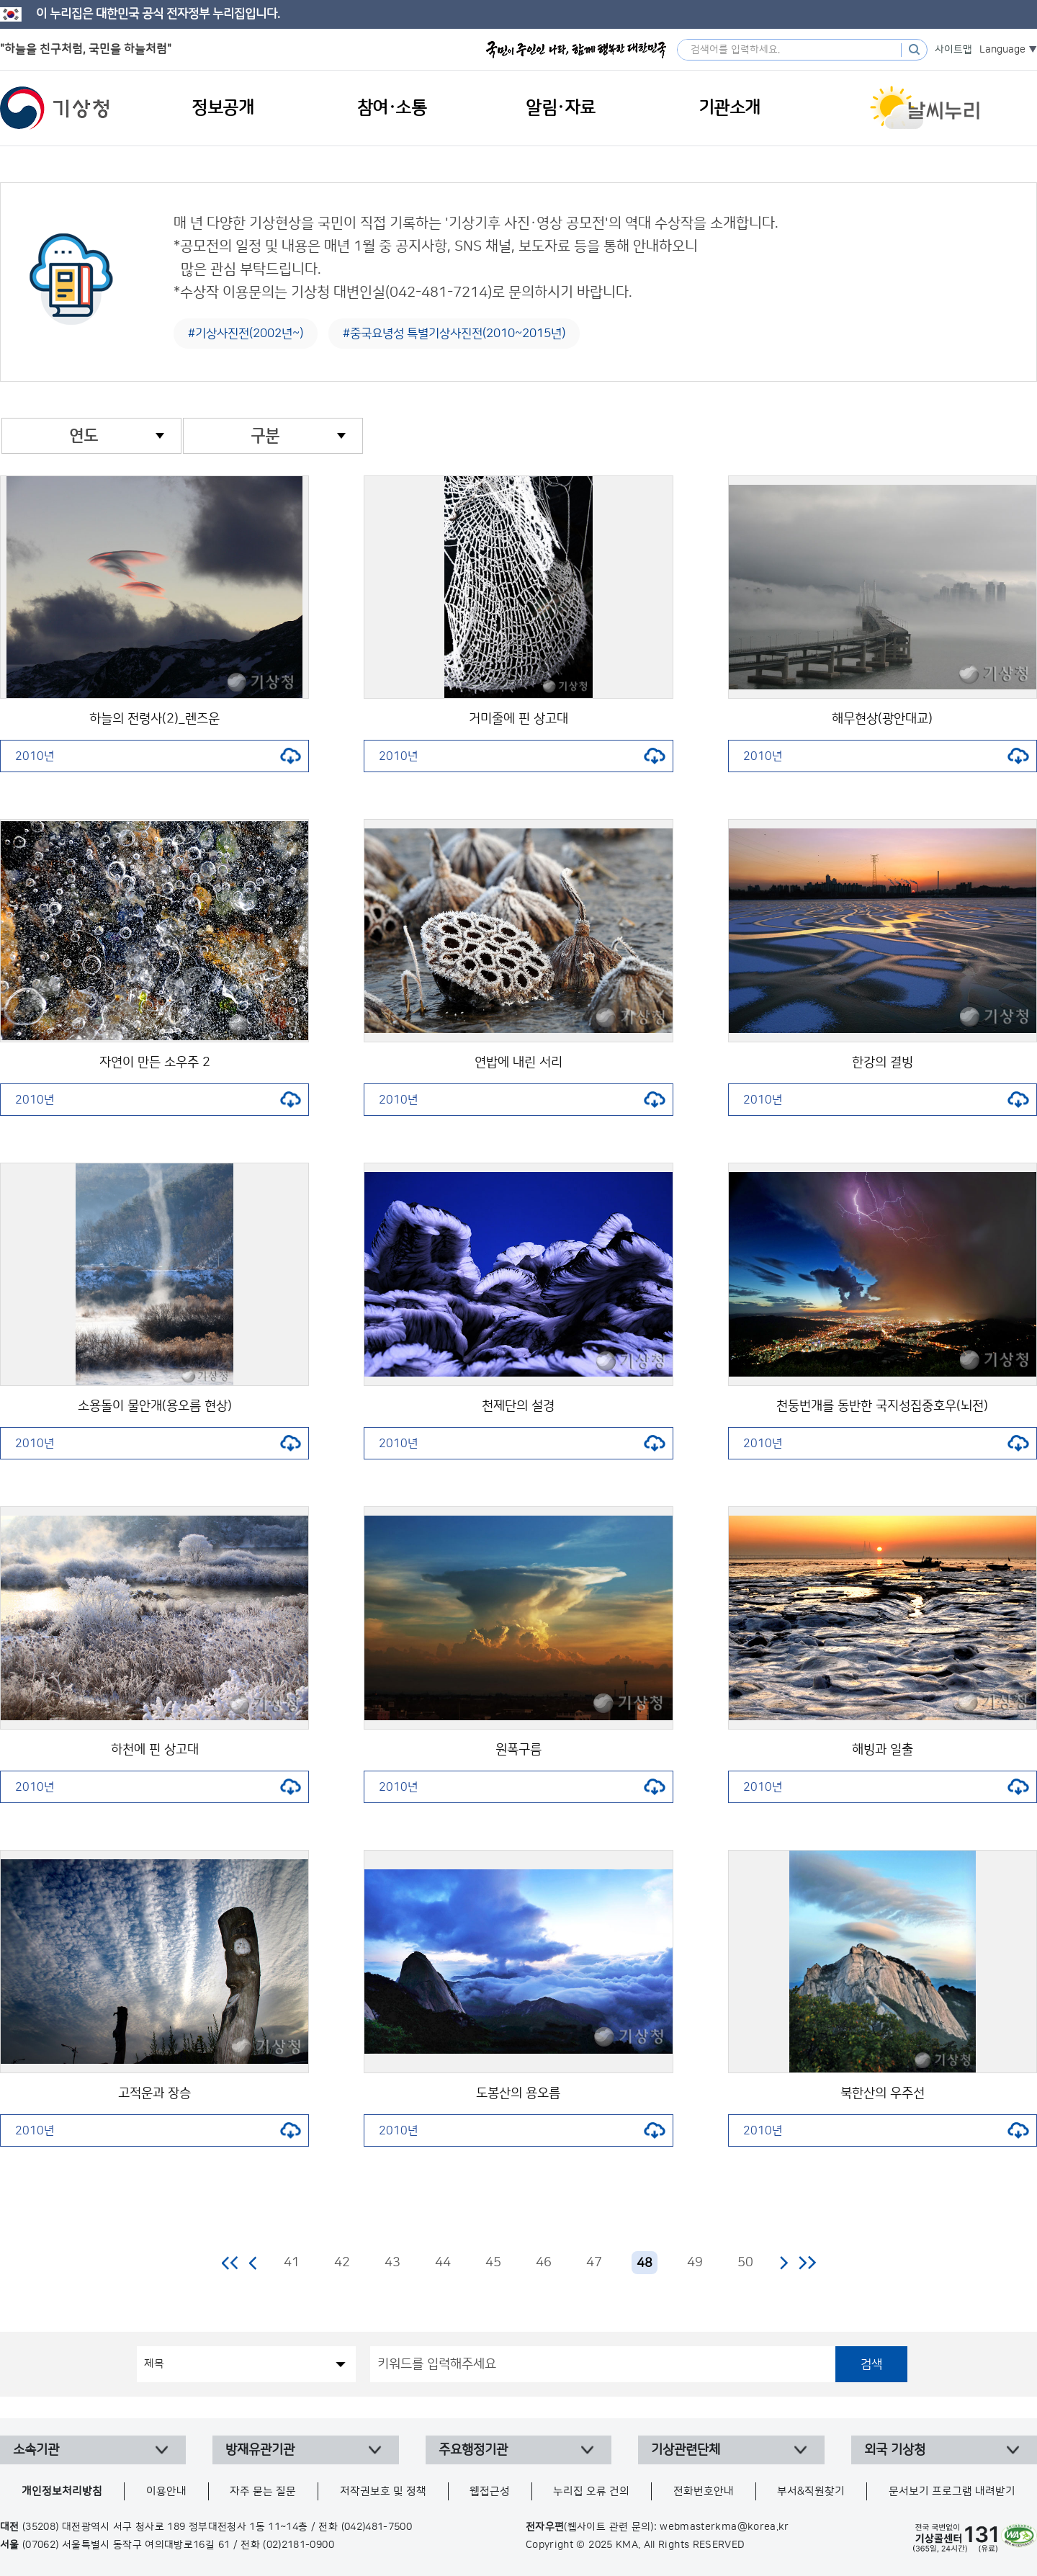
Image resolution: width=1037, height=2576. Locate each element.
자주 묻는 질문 (263, 2491)
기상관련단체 (685, 2450)
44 (443, 2262)
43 (392, 2262)
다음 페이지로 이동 (783, 2263)
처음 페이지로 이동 (231, 2263)
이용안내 (166, 2491)
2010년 (158, 756)
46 (544, 2262)
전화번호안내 (703, 2491)
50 (745, 2262)
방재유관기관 (260, 2450)
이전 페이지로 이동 (253, 2263)
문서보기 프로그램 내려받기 (952, 2491)
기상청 (54, 108)
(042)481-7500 (377, 2527)
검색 (871, 2364)
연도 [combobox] (83, 436)
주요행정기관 (473, 2450)
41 (292, 2262)
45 (493, 2262)
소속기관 (36, 2450)
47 (594, 2262)
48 (644, 2263)
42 (342, 2262)
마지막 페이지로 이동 (807, 2263)
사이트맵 (953, 49)
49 (695, 2262)
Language (1002, 49)
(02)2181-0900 (298, 2545)
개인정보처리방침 (62, 2491)
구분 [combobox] (265, 436)
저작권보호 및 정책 (383, 2491)
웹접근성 (490, 2491)
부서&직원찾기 (811, 2491)
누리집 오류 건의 (591, 2491)
